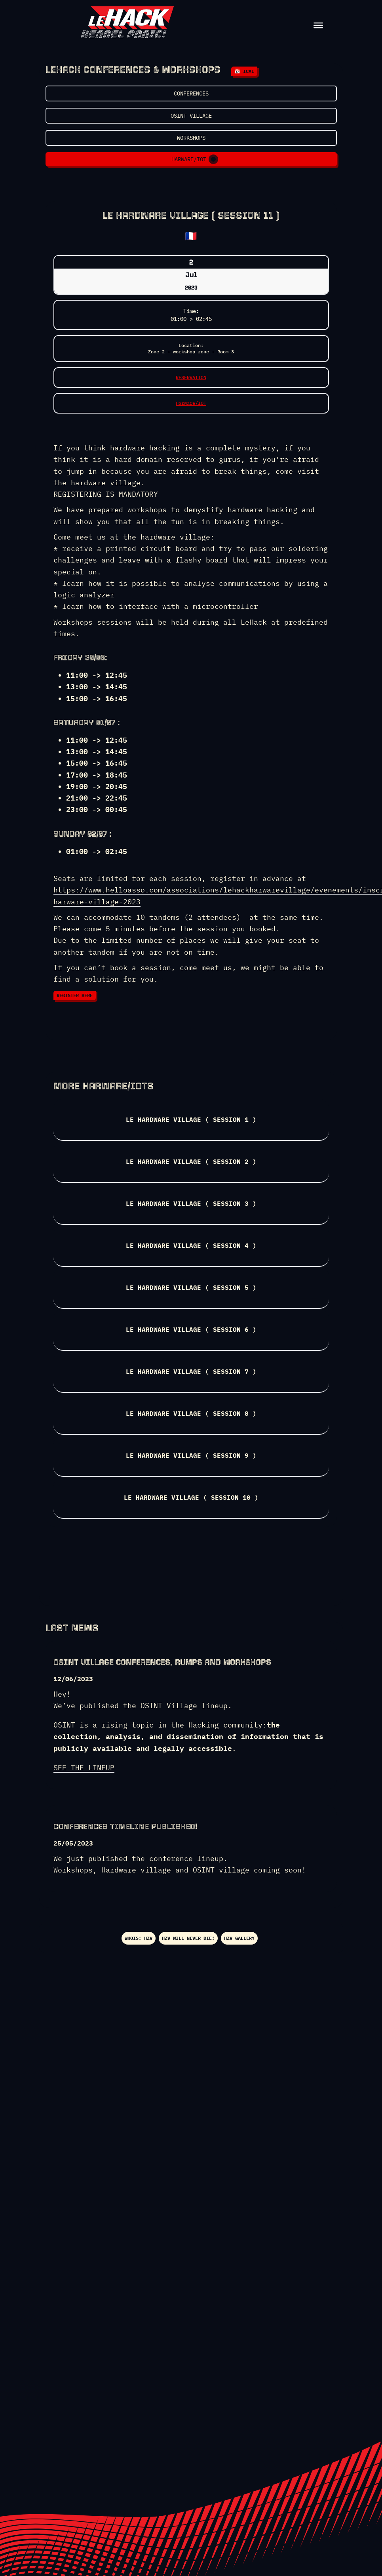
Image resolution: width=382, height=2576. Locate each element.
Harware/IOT (193, 159)
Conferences (191, 93)
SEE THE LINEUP (83, 1767)
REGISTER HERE (75, 995)
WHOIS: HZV (138, 1938)
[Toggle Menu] (318, 25)
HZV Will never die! (188, 1938)
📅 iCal (244, 71)
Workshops (191, 137)
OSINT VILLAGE (191, 115)
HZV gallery (239, 1938)
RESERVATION (191, 377)
